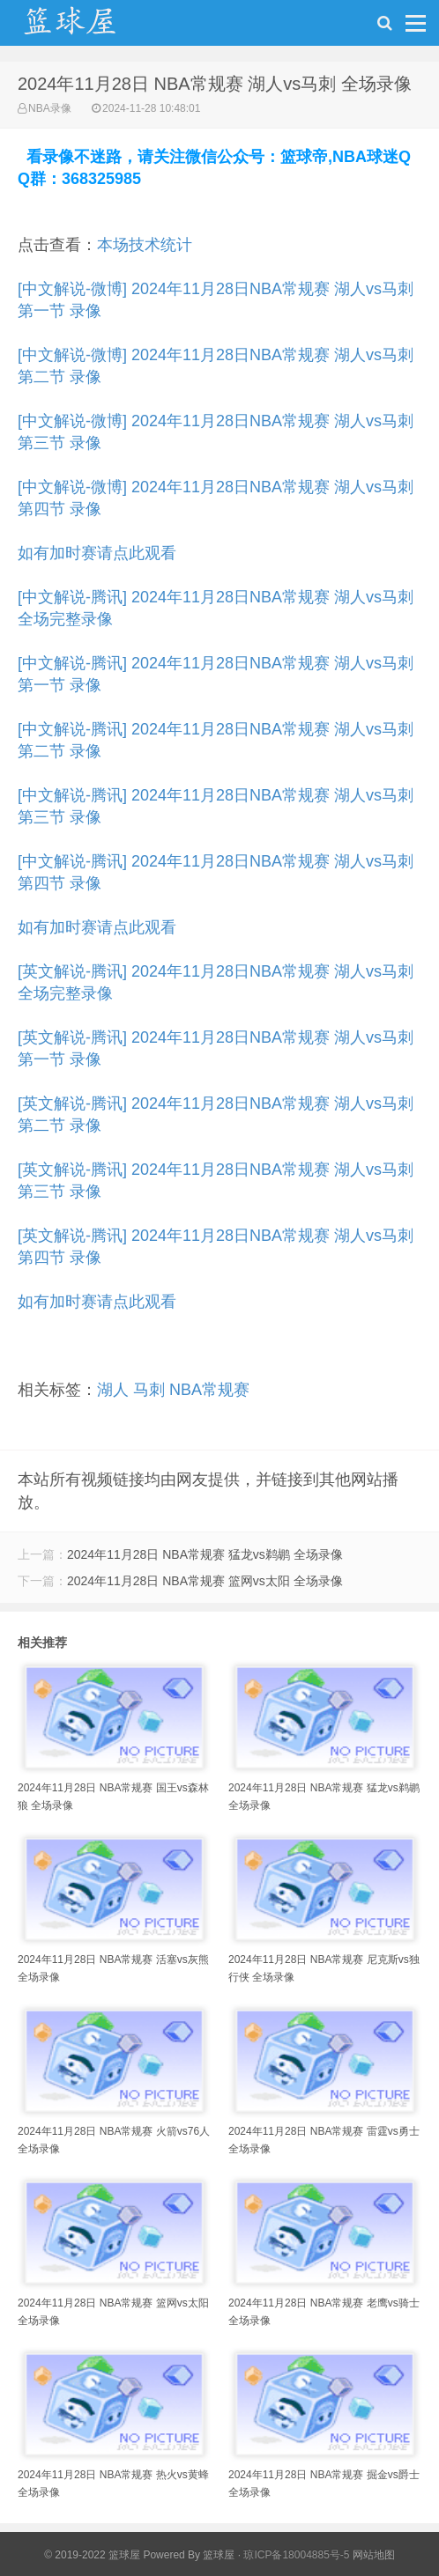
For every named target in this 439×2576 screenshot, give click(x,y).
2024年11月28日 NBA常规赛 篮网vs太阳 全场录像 (205, 1581)
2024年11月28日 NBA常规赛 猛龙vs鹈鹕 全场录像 (205, 1554)
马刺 (149, 1390)
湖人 (113, 1390)
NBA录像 (49, 108)
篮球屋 (218, 2555)
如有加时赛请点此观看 (97, 553)
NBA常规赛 (209, 1390)
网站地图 (374, 2555)
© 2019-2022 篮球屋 (92, 2555)
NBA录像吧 (88, 27)
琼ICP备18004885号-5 (296, 2555)
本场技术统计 (144, 245)
